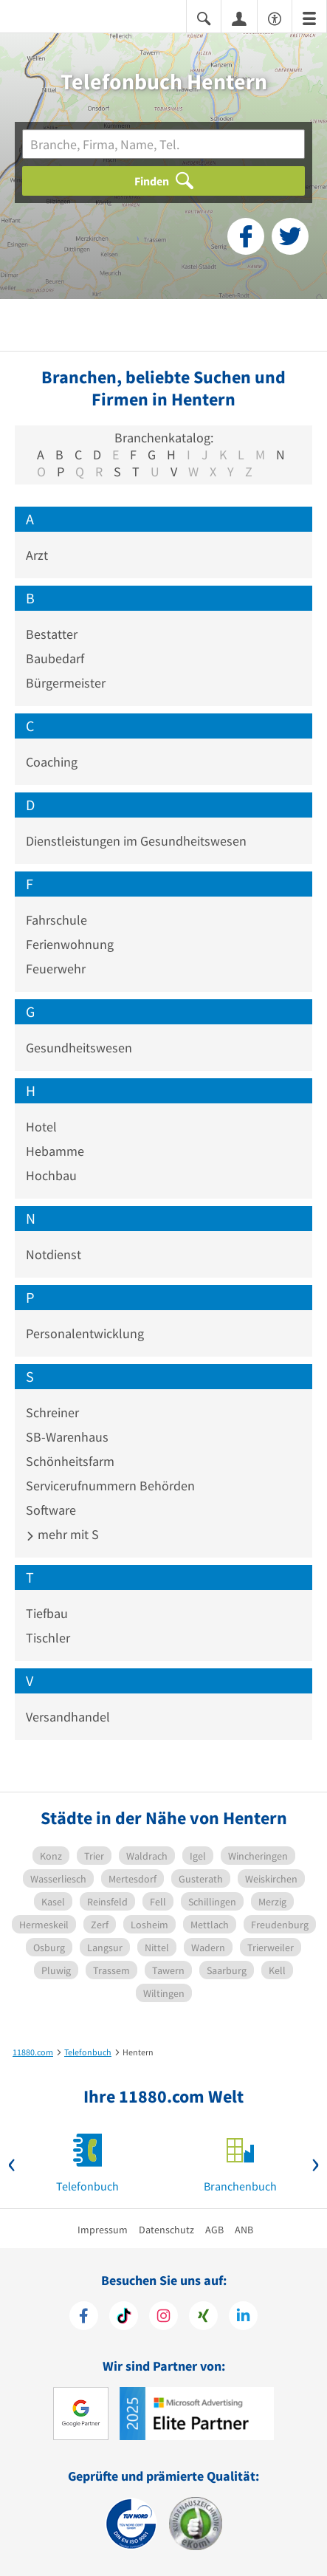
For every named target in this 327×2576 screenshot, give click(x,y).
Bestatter (52, 634)
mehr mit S (62, 1534)
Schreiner (52, 1412)
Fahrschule (56, 919)
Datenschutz (166, 2229)
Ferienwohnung (70, 944)
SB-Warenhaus (67, 1436)
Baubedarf (55, 658)
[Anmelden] (239, 18)
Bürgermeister (66, 682)
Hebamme (55, 1151)
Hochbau (51, 1175)
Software (51, 1509)
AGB (214, 2229)
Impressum (103, 2229)
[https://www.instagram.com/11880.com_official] (163, 2317)
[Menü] (309, 17)
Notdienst (53, 1254)
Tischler (48, 1637)
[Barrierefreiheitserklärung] (274, 17)
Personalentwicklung (85, 1333)
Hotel (41, 1126)
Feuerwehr (56, 968)
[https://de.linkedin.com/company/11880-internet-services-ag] (243, 2317)
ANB (244, 2229)
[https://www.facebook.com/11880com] (83, 2317)
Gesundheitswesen (79, 1047)
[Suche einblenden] (203, 17)
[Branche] (163, 144)
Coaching (52, 761)
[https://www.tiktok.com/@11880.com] (123, 2317)
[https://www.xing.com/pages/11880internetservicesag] (203, 2317)
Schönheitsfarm (70, 1461)
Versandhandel (68, 1716)
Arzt (37, 555)
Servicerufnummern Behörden (110, 1485)
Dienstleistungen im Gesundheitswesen (136, 840)
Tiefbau (47, 1613)
